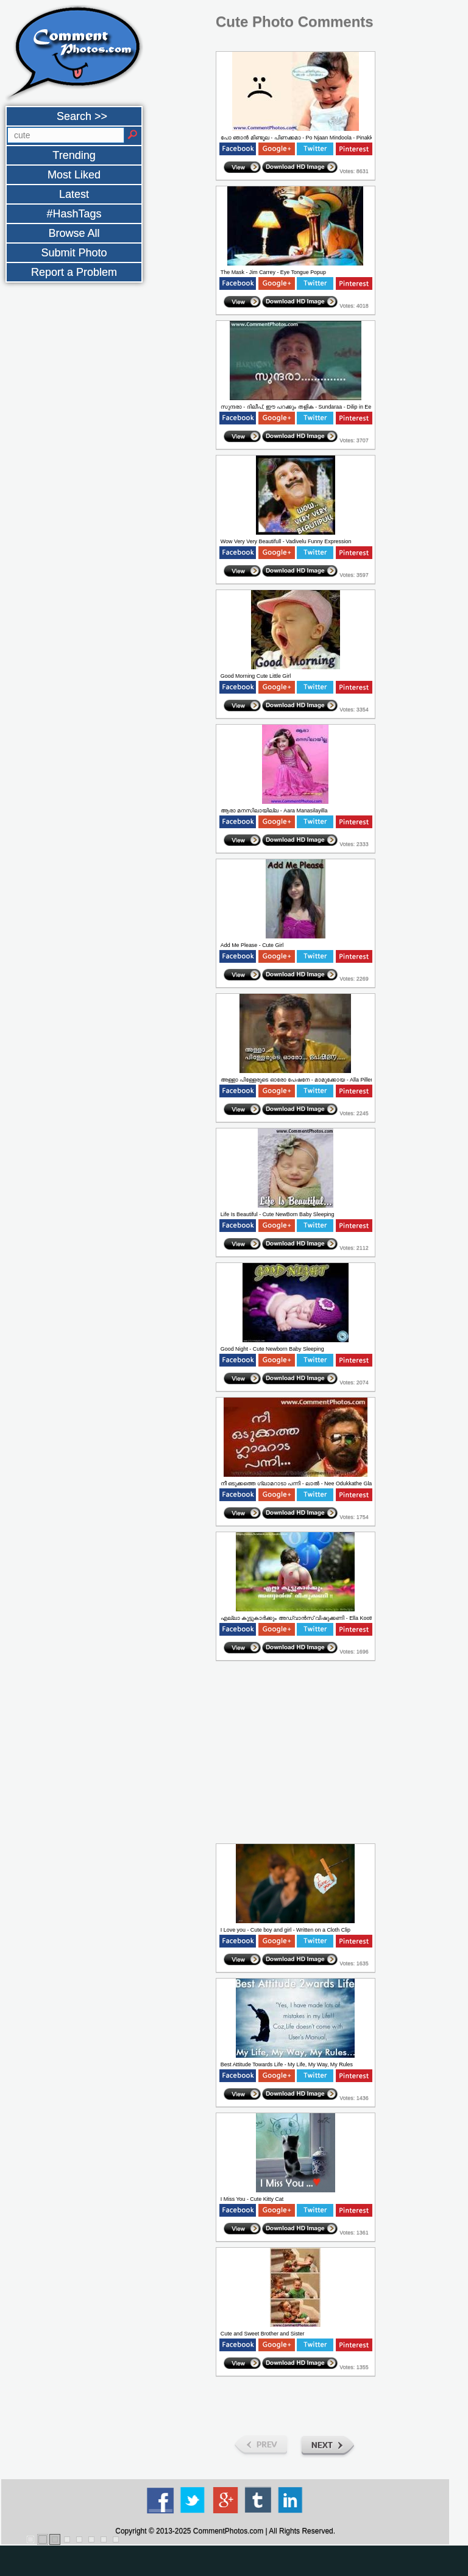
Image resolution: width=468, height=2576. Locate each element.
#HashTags (73, 214)
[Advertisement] (54, 508)
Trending (73, 155)
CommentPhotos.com (228, 2531)
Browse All (73, 233)
